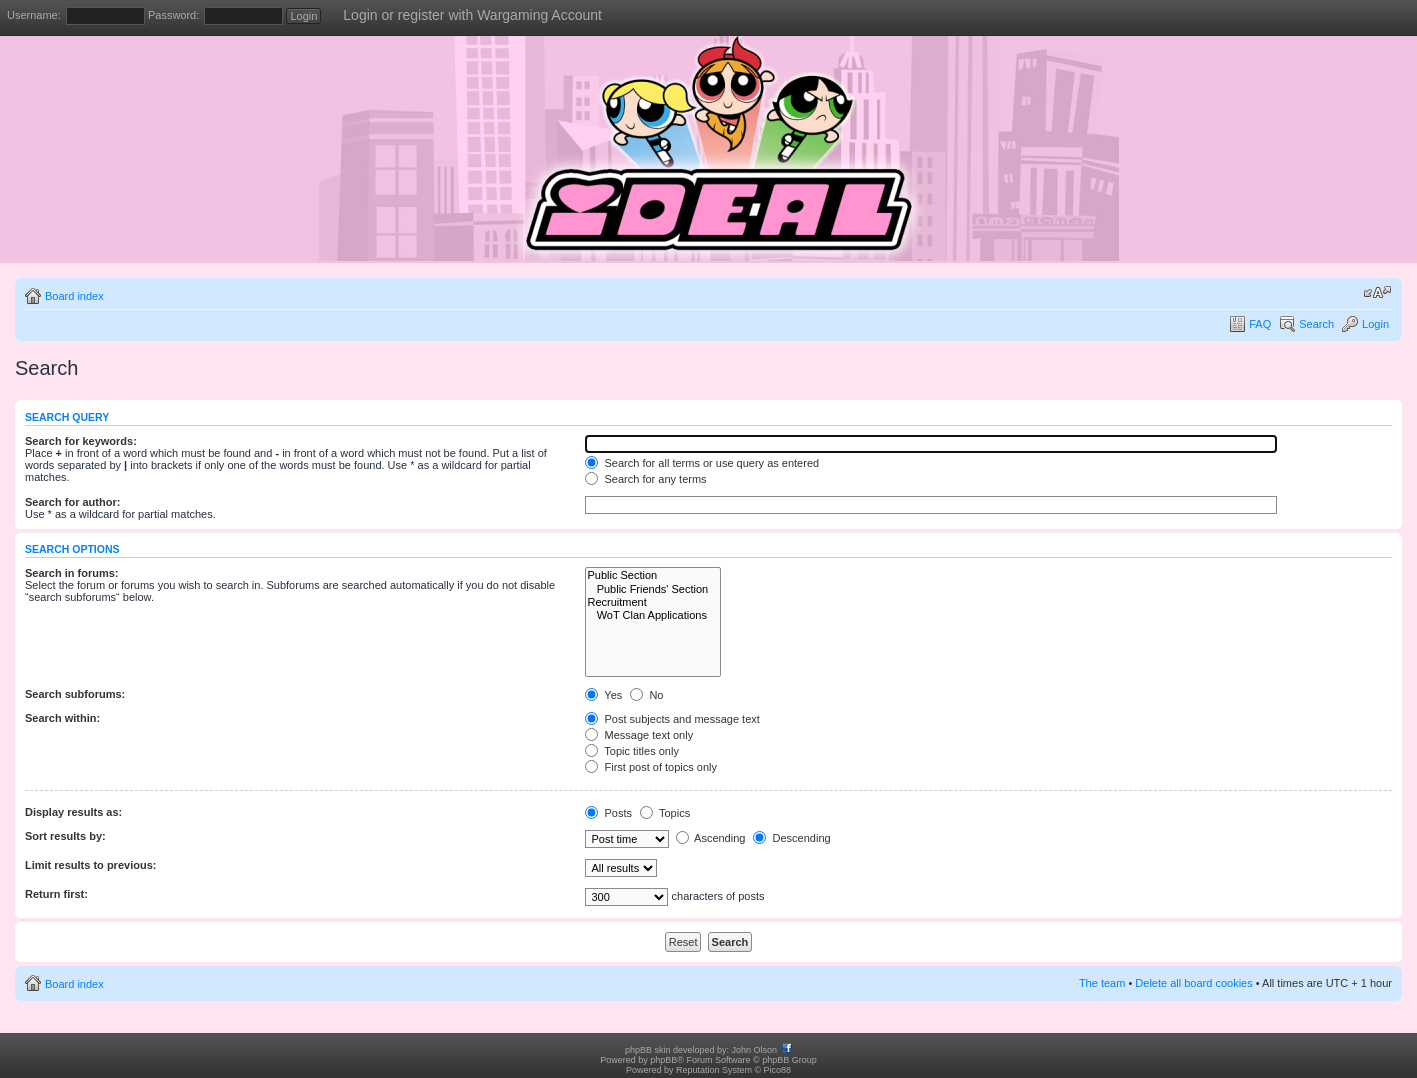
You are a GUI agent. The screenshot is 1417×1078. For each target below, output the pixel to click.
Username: (34, 15)
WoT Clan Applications (653, 615)
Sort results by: (65, 836)
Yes (603, 695)
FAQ (1260, 324)
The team (1102, 983)
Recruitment (653, 602)
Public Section (653, 575)
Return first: (56, 894)
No (646, 695)
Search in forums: (72, 573)
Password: (173, 15)
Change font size (1377, 292)
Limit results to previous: (90, 865)
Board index (74, 296)
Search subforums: (75, 694)
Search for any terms (645, 479)
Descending (791, 838)
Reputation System (714, 1070)
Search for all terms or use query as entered (702, 463)
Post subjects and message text (672, 719)
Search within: (62, 718)
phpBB (663, 1060)
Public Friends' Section (653, 589)
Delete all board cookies (1193, 983)
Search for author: (72, 502)
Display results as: (73, 812)
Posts (608, 813)
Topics (665, 813)
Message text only (639, 735)
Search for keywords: (81, 441)
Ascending (711, 838)
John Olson (755, 1050)
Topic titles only (631, 751)
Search (1316, 324)
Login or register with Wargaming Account (472, 15)
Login (1375, 324)
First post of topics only (651, 767)
